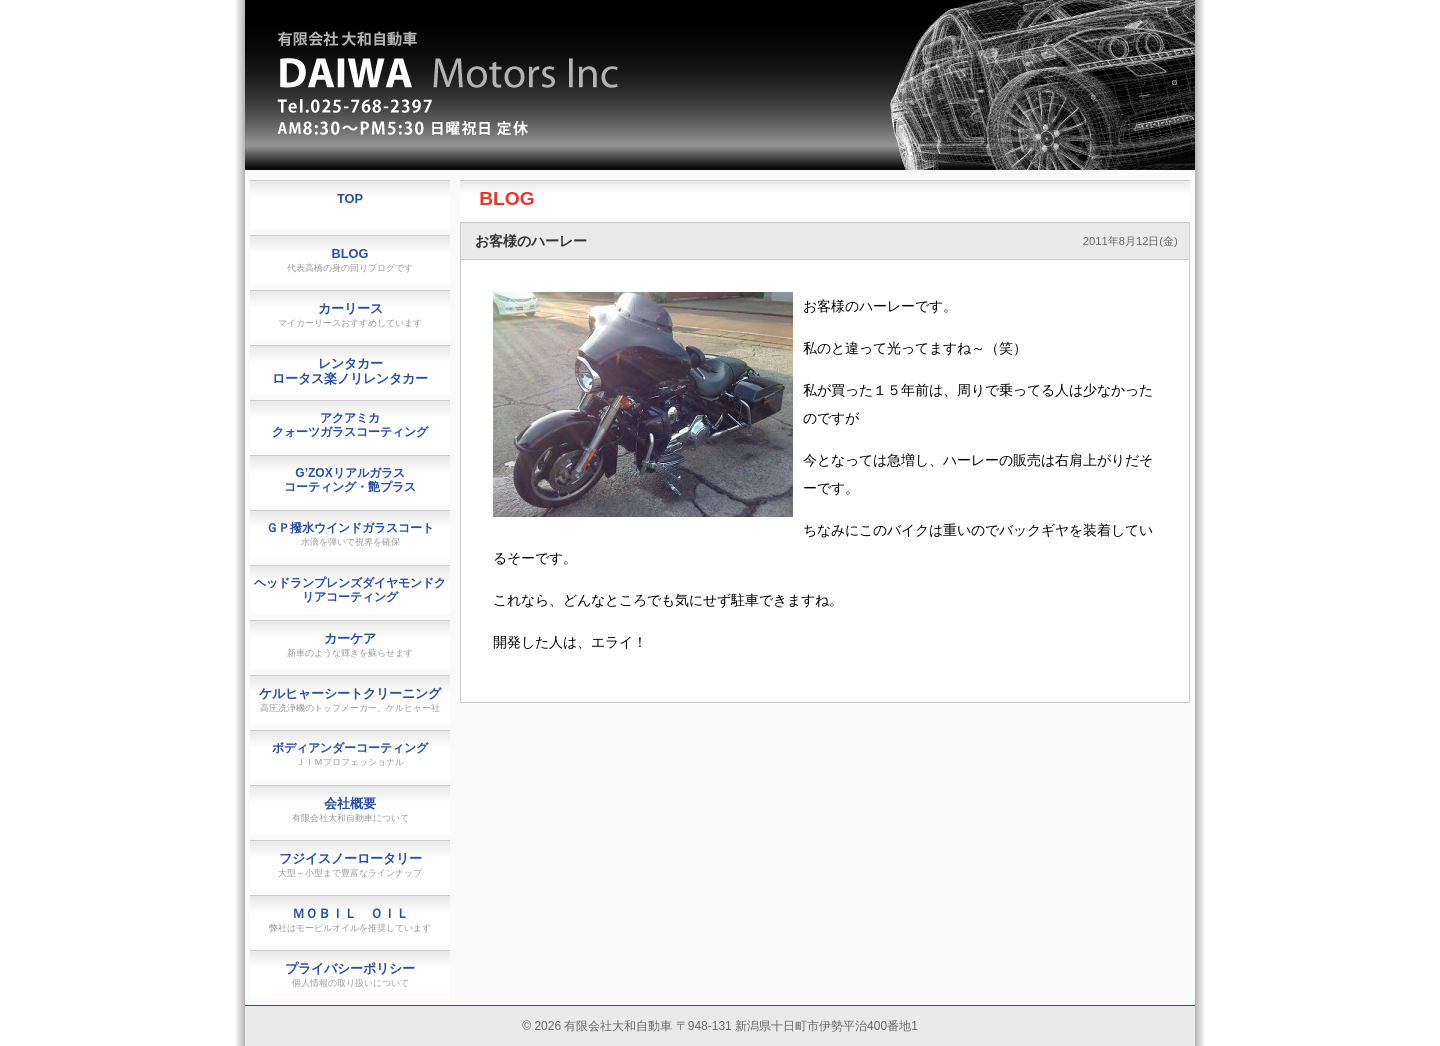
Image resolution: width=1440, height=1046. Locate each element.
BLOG (506, 198)
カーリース (350, 314)
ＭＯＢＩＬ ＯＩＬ (350, 919)
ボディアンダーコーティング (350, 754)
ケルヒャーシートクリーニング (350, 699)
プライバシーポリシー (350, 974)
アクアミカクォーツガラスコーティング (350, 425)
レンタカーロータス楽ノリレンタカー (350, 371)
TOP (350, 198)
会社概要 (350, 809)
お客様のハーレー (531, 241)
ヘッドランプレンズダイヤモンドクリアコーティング (350, 590)
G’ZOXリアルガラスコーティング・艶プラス (350, 480)
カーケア (350, 644)
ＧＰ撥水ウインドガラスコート (350, 534)
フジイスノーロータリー (350, 864)
